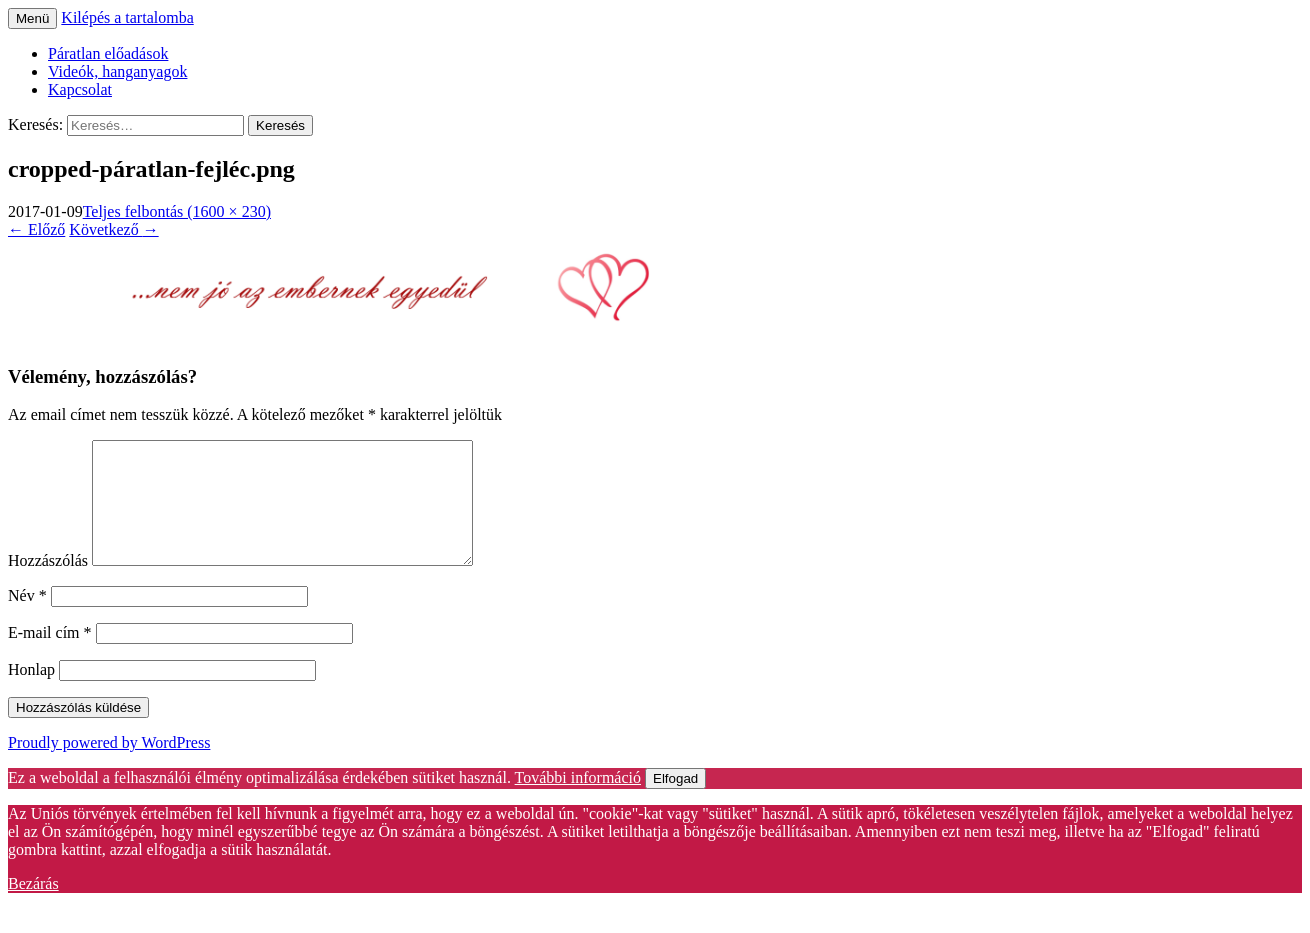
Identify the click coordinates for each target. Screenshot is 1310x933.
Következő (113, 229)
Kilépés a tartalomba (127, 17)
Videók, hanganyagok (117, 71)
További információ (578, 801)
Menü (32, 18)
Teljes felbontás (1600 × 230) (177, 211)
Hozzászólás (48, 584)
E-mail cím (50, 656)
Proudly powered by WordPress (109, 766)
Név (27, 619)
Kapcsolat (80, 89)
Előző (36, 229)
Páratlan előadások (108, 53)
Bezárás (33, 907)
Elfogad (675, 802)
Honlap (31, 693)
